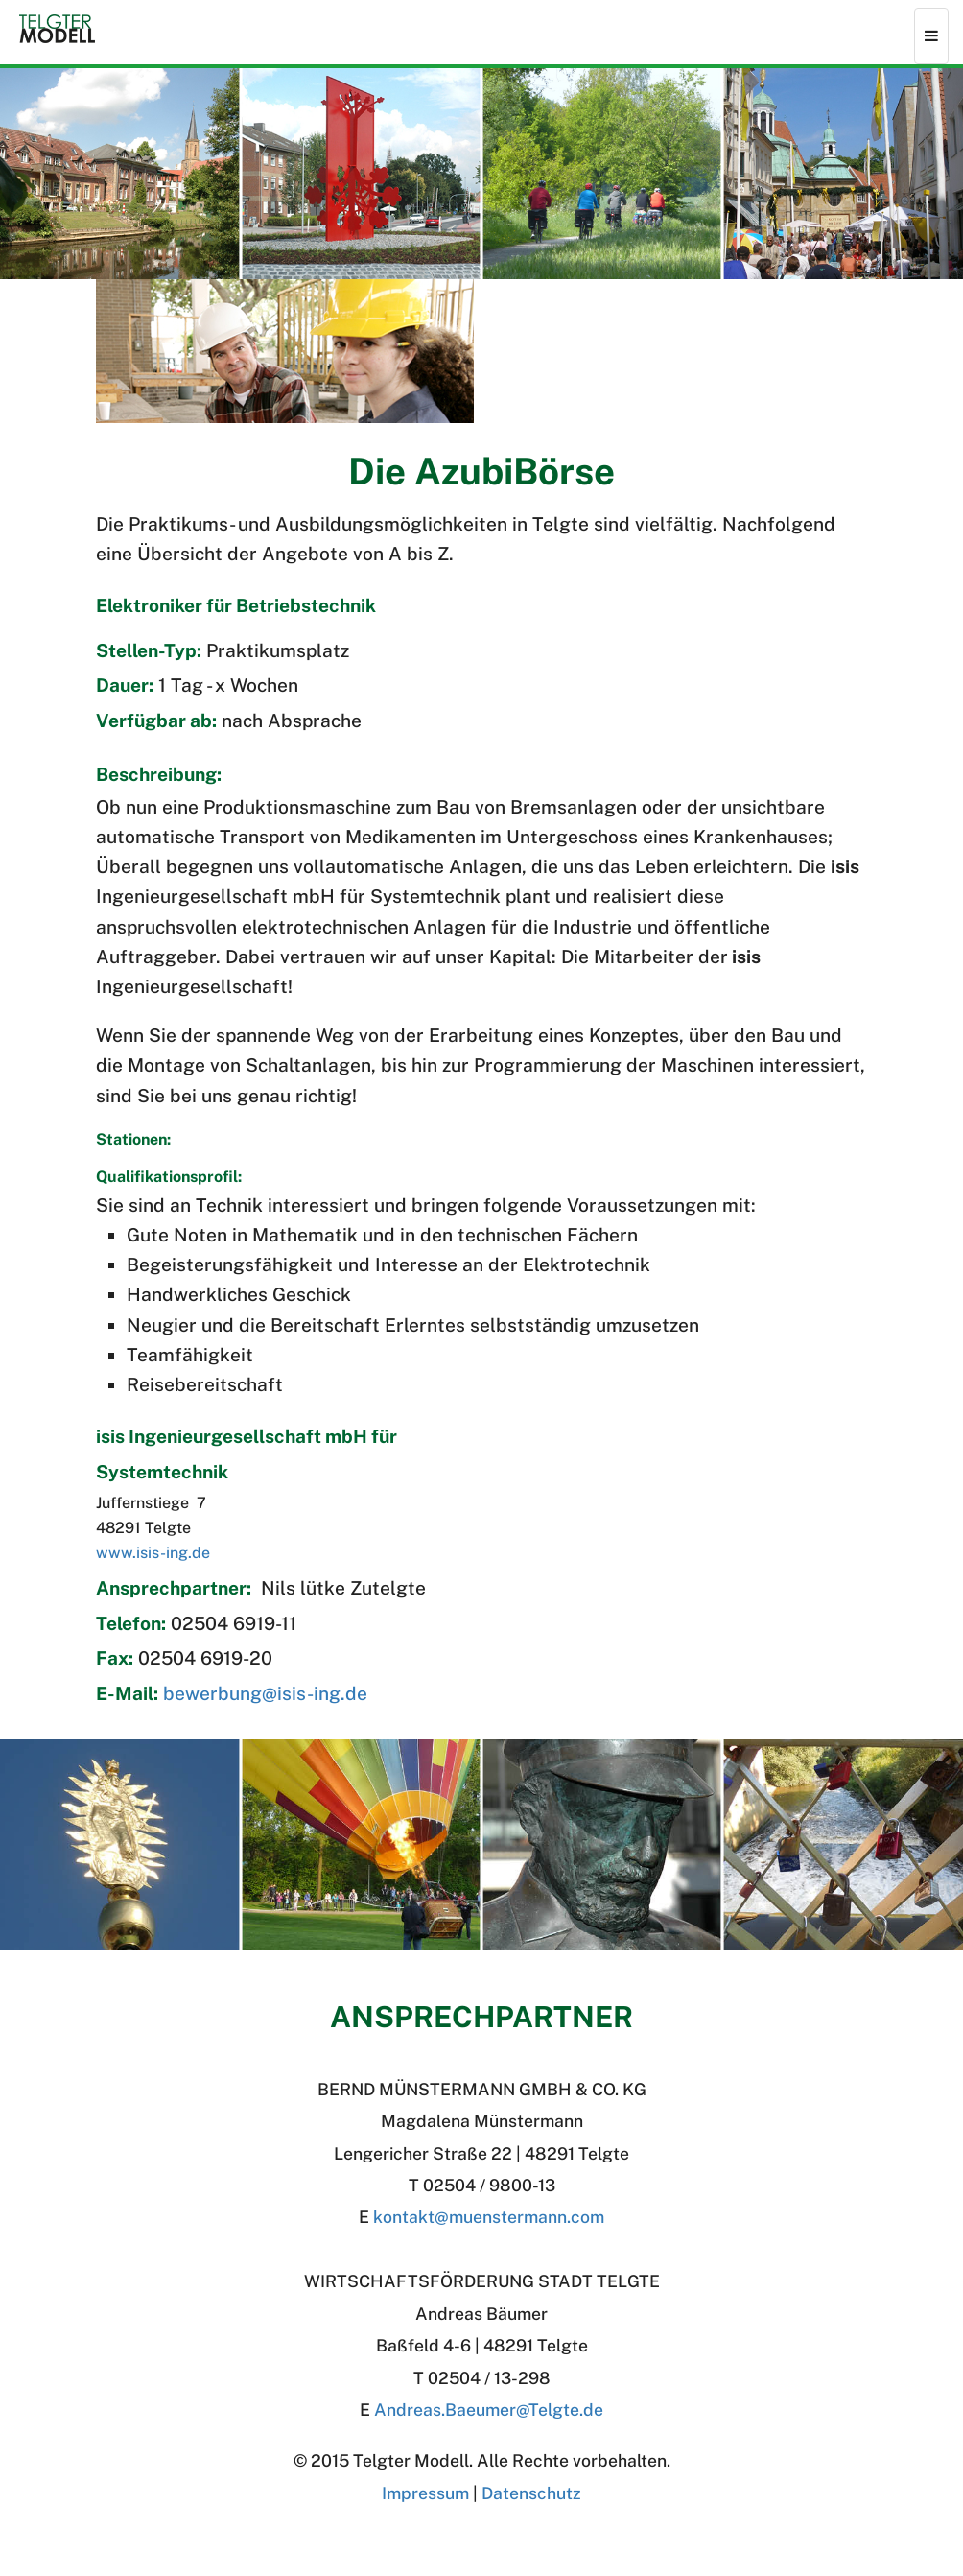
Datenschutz (531, 2493)
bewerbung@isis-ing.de (265, 1693)
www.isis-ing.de (153, 1553)
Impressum (425, 2493)
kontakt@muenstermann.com (488, 2217)
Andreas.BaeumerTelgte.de (488, 2409)
